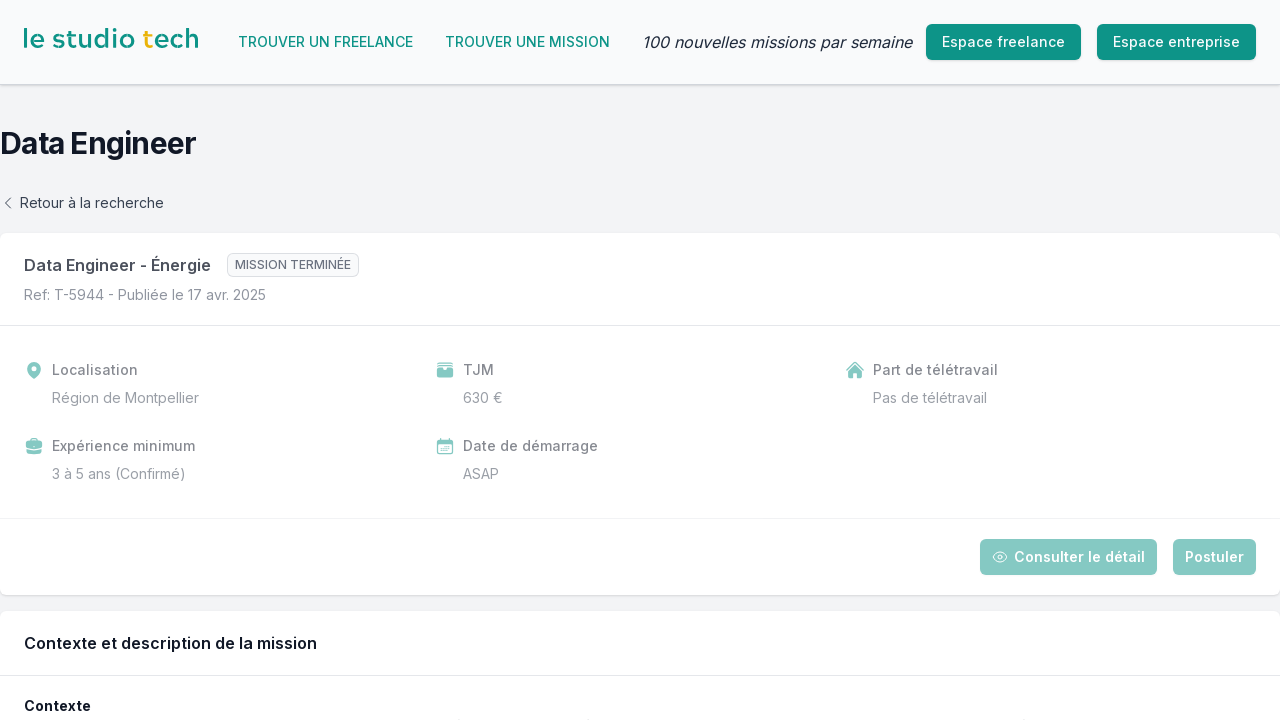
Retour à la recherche (82, 202)
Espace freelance (1003, 41)
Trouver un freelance (325, 41)
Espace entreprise (1176, 41)
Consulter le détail (1068, 556)
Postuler (1214, 556)
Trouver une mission (527, 41)
